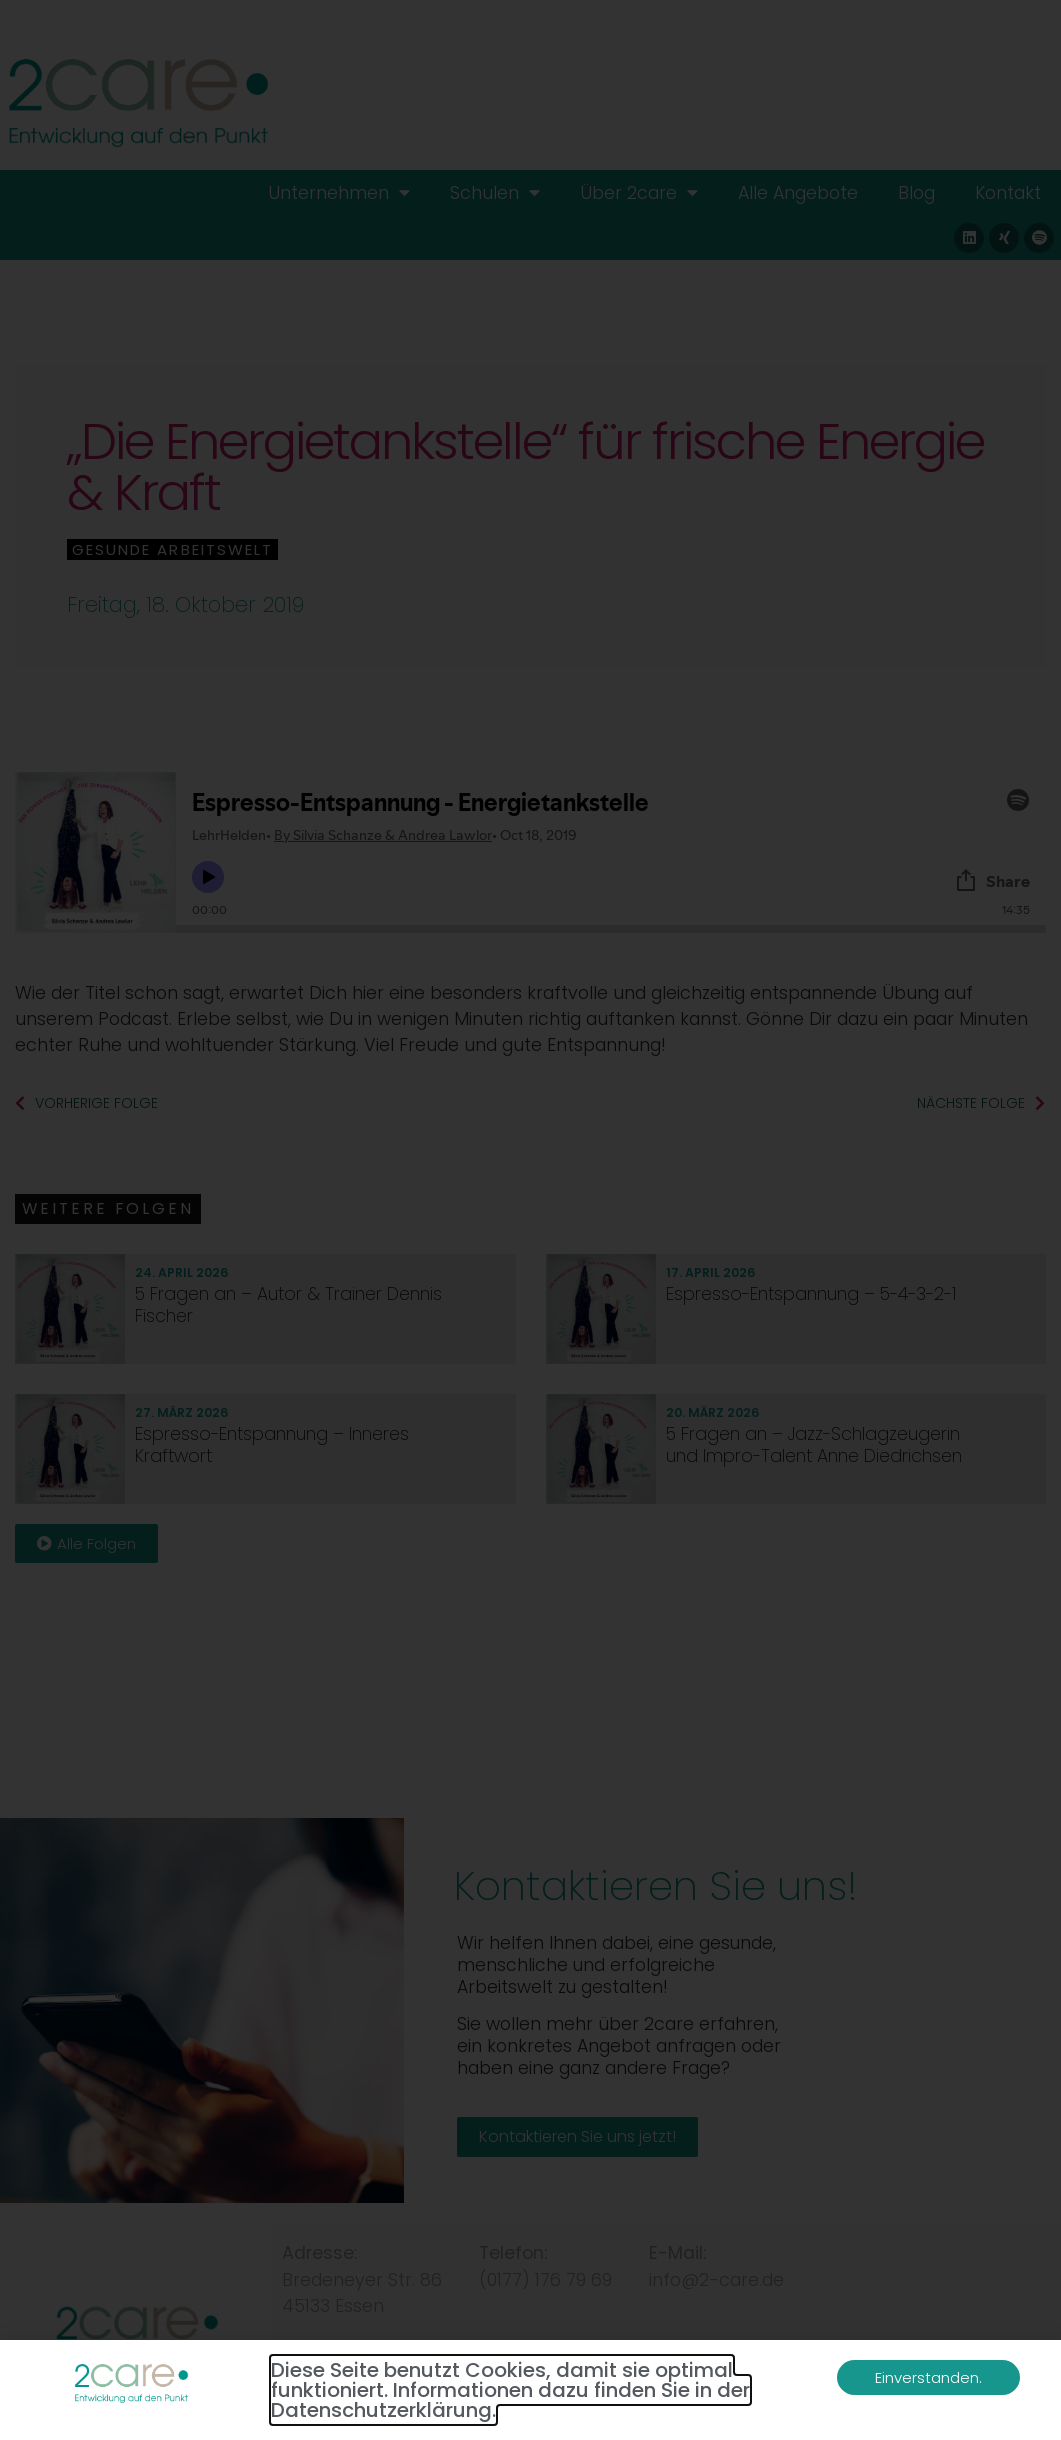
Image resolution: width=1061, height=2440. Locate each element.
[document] (530, 1220)
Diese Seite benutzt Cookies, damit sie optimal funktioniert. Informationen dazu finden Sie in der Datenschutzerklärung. (510, 2390)
